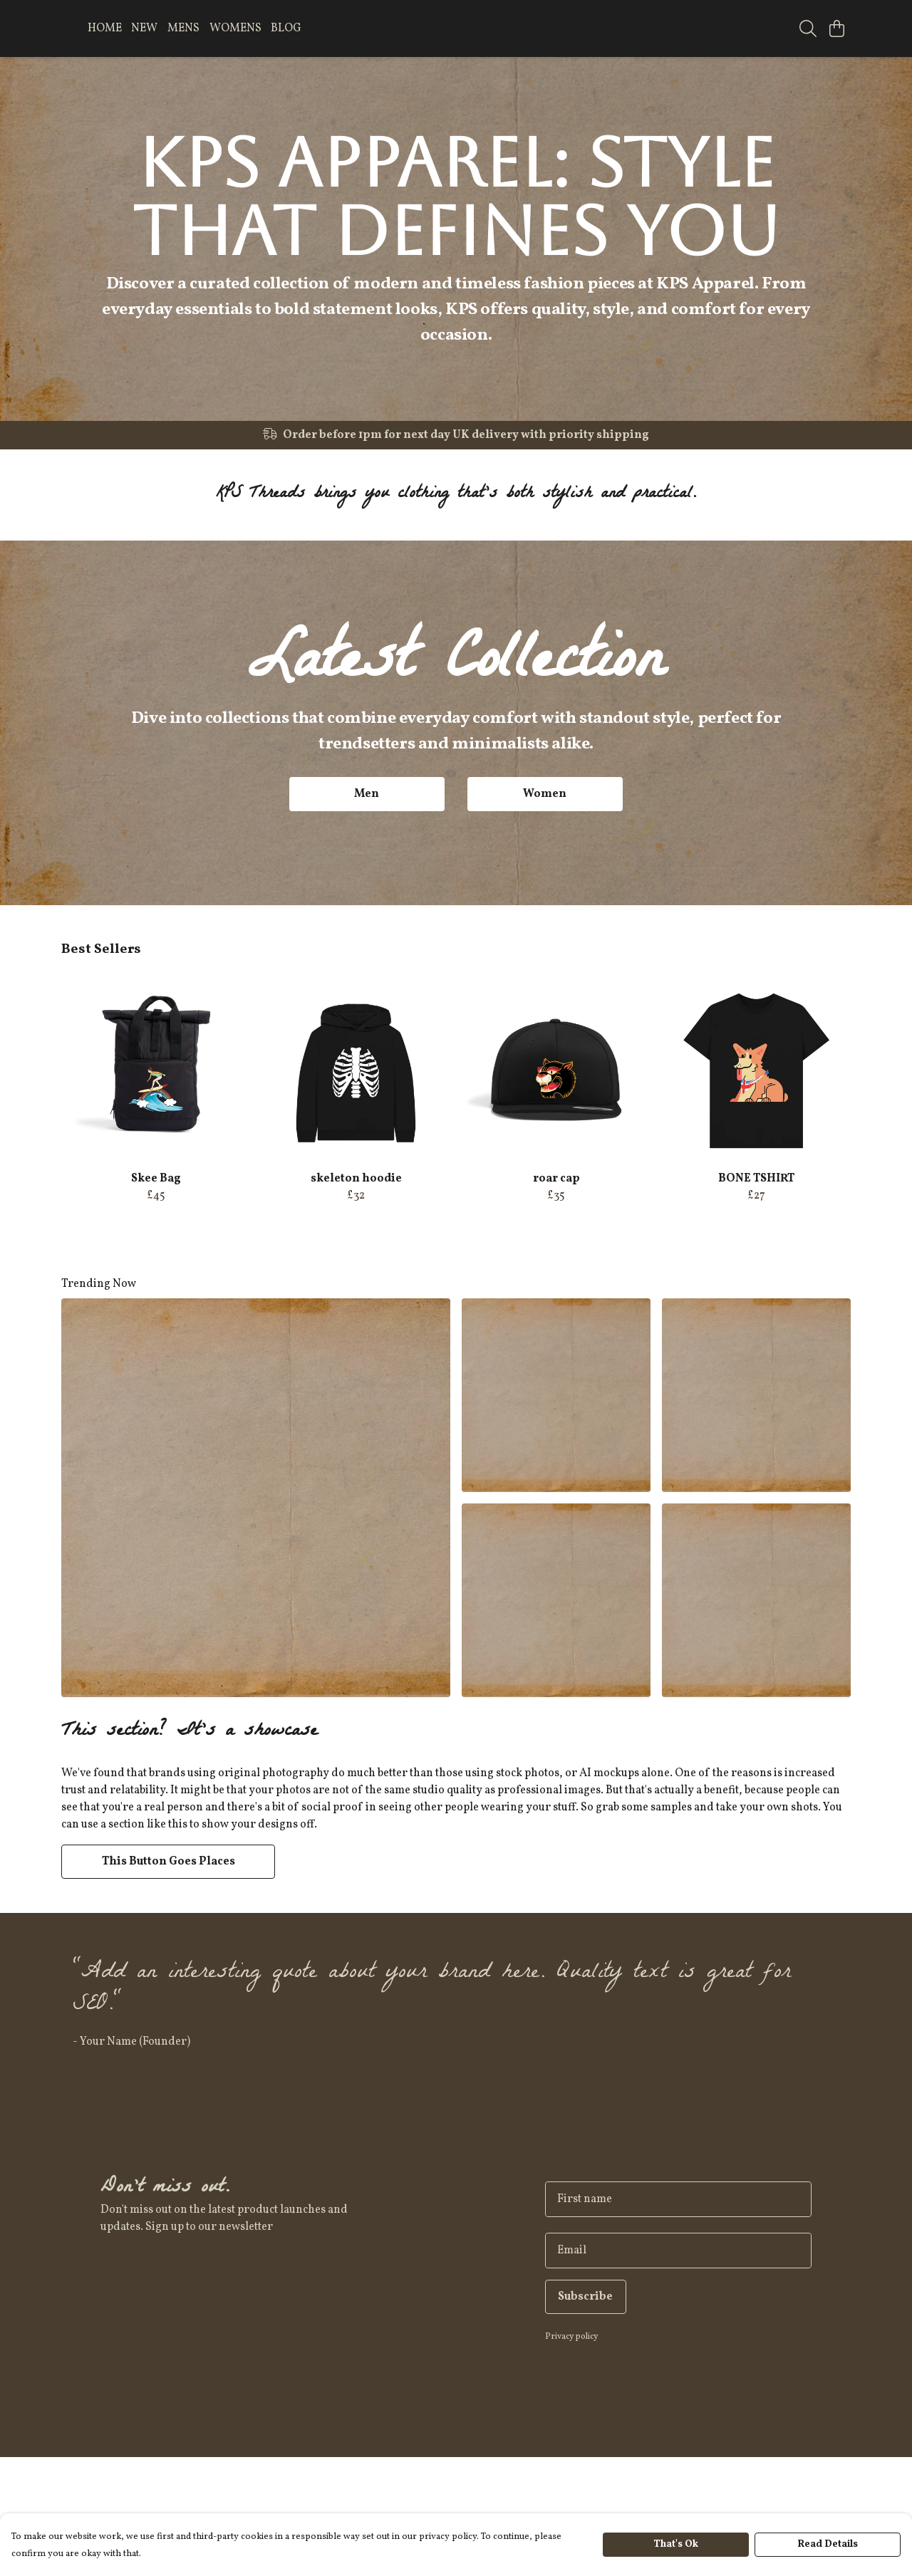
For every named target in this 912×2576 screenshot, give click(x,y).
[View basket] (836, 28)
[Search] (808, 28)
